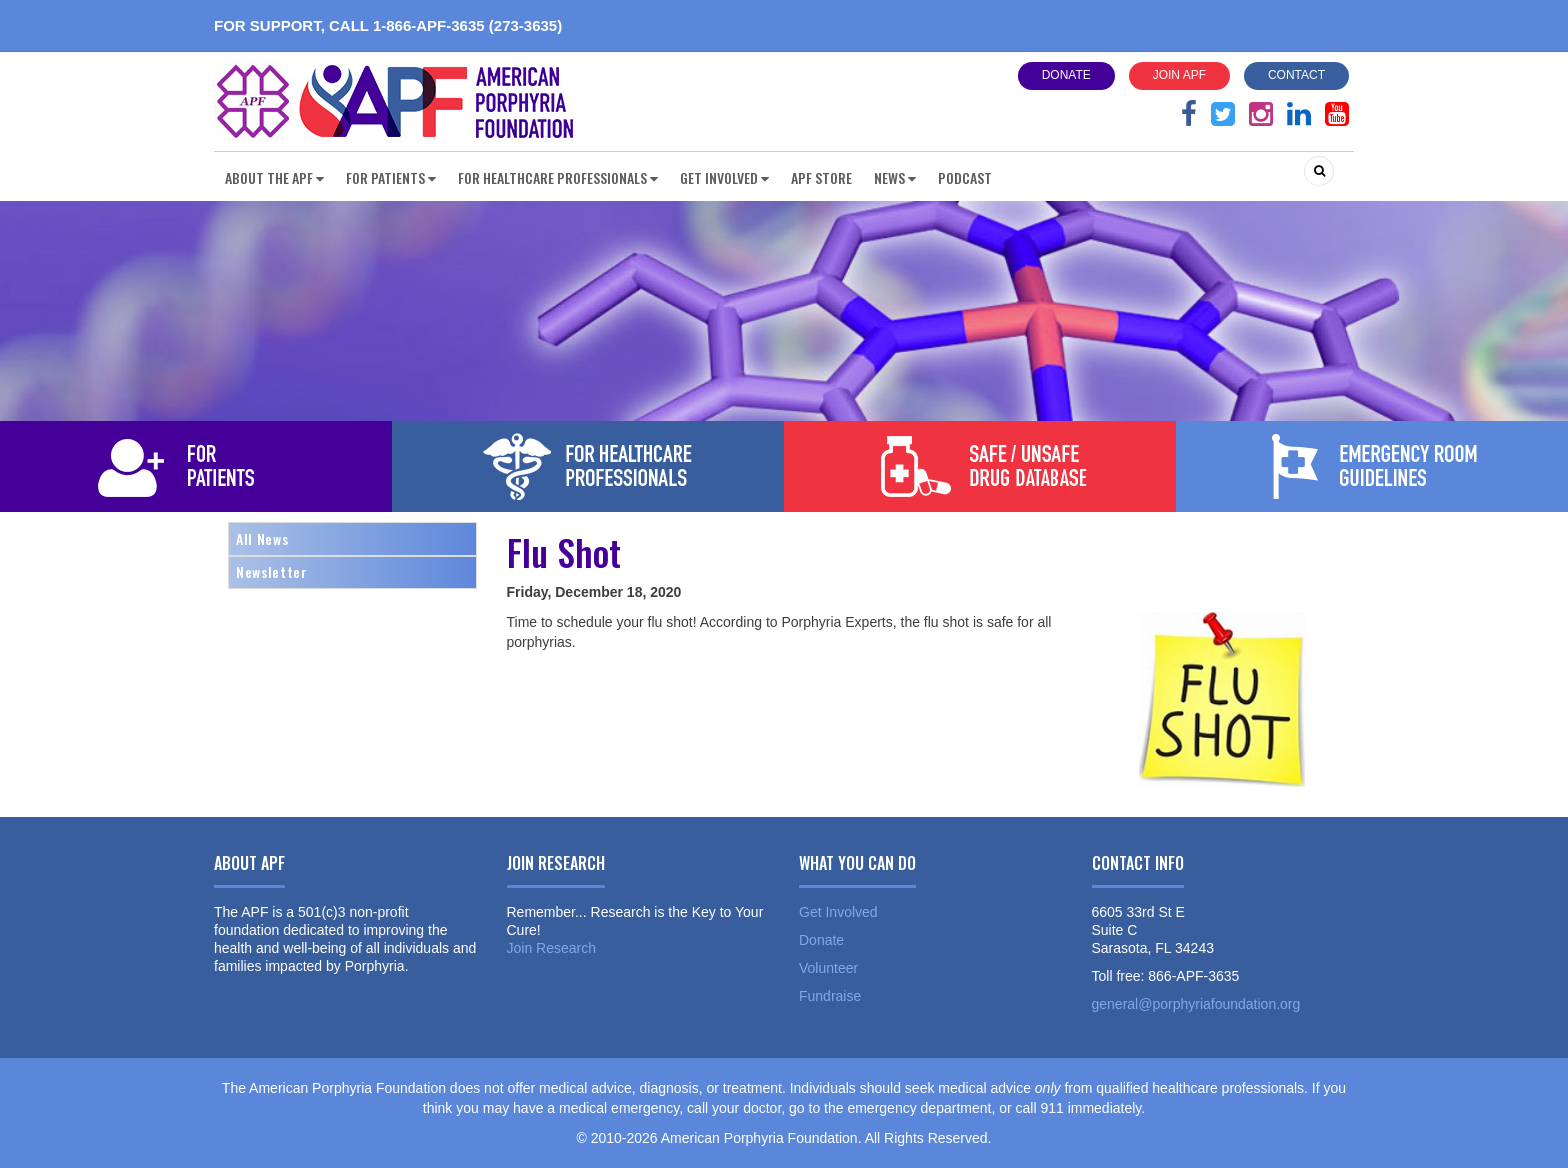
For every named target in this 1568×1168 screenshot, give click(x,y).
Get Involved (838, 912)
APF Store (821, 177)
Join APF (1179, 75)
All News (262, 538)
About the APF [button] (274, 177)
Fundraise (830, 996)
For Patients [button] (391, 177)
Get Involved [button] (724, 177)
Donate (1066, 75)
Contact (1296, 75)
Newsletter (272, 571)
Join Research (552, 948)
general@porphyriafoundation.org (1196, 1004)
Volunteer (828, 968)
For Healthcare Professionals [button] (558, 177)
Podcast (965, 177)
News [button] (895, 177)
